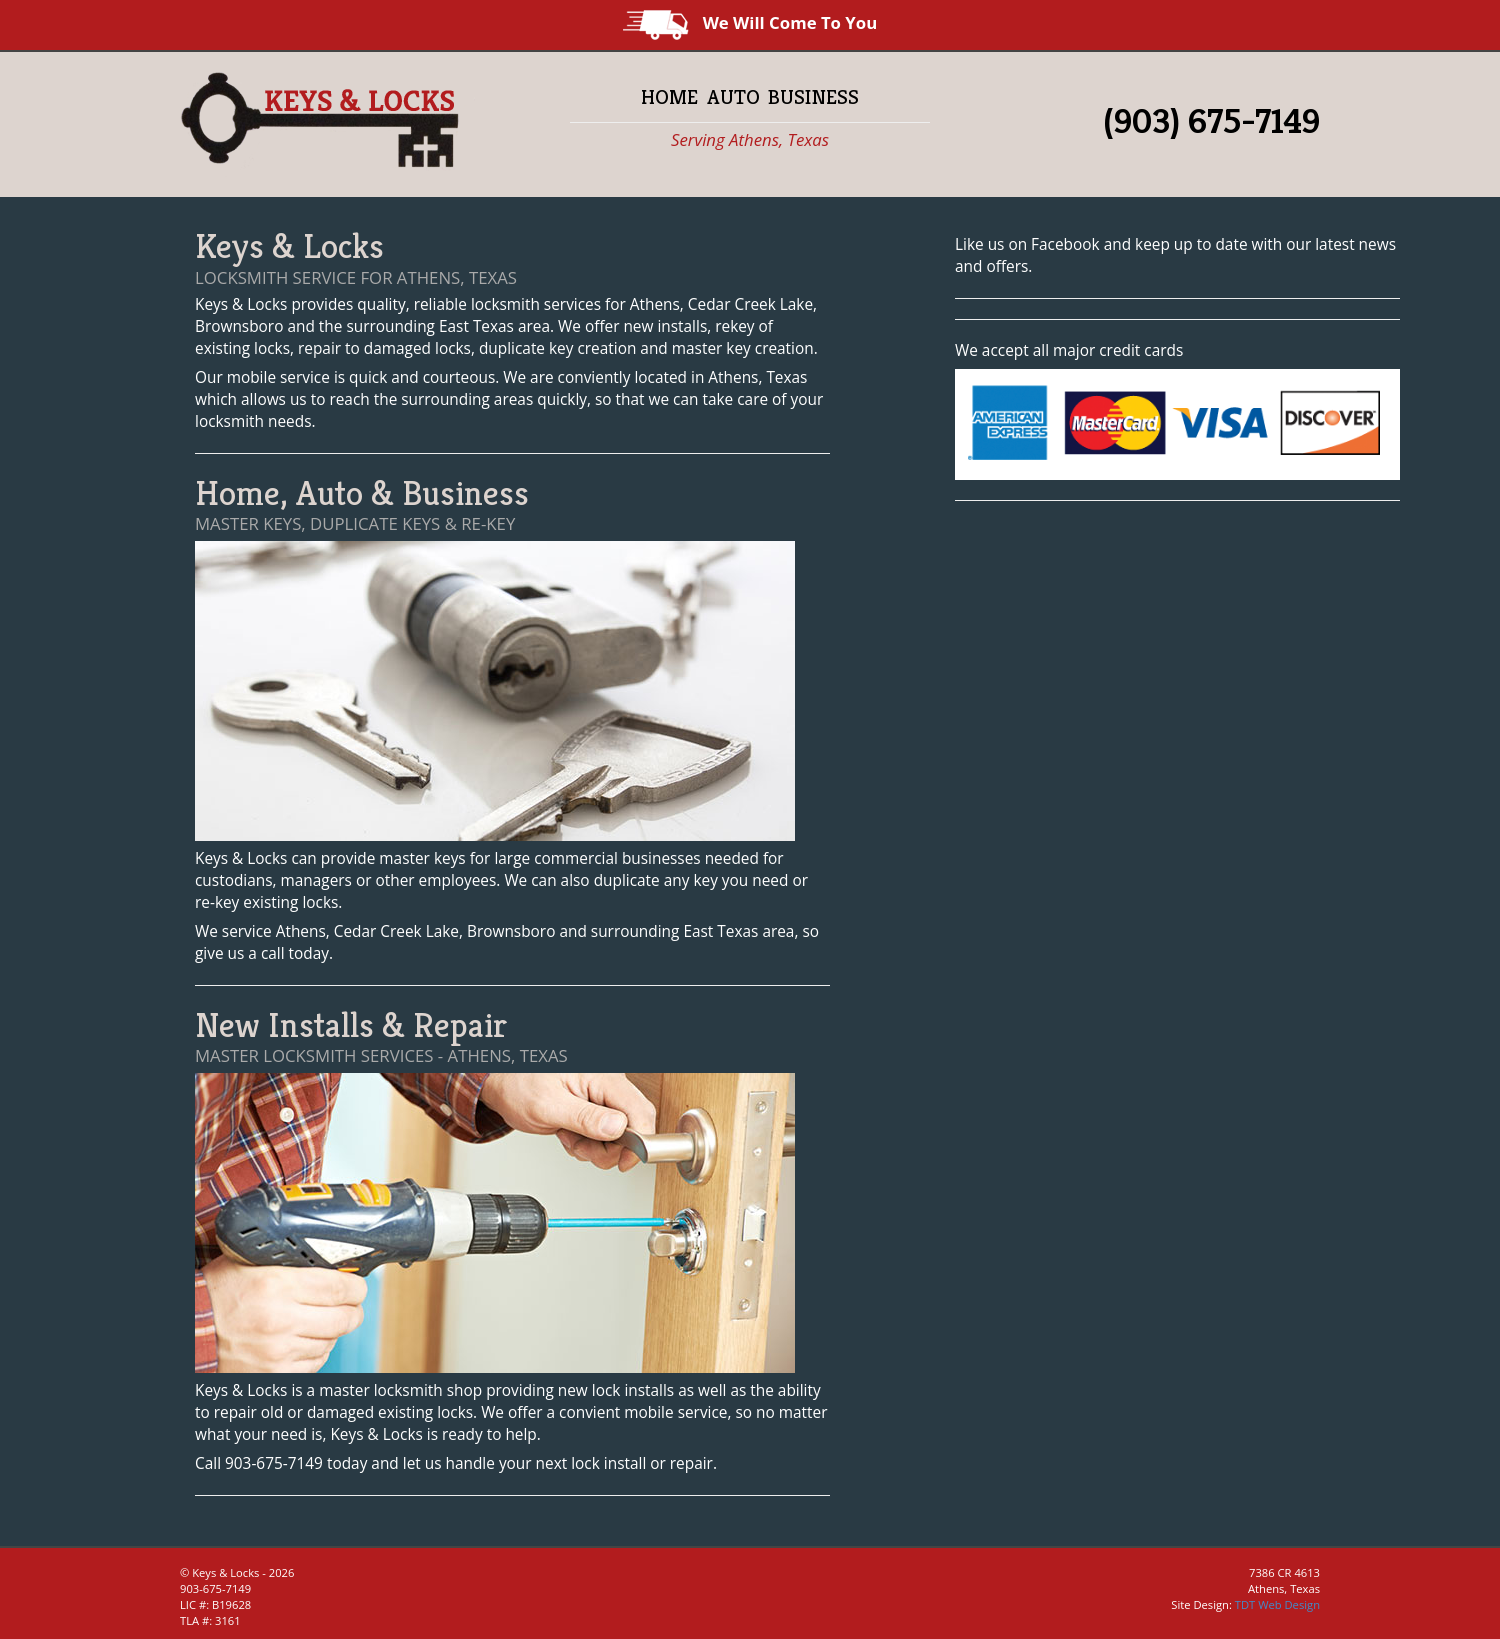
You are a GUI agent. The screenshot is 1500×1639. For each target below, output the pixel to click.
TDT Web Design (1277, 1604)
